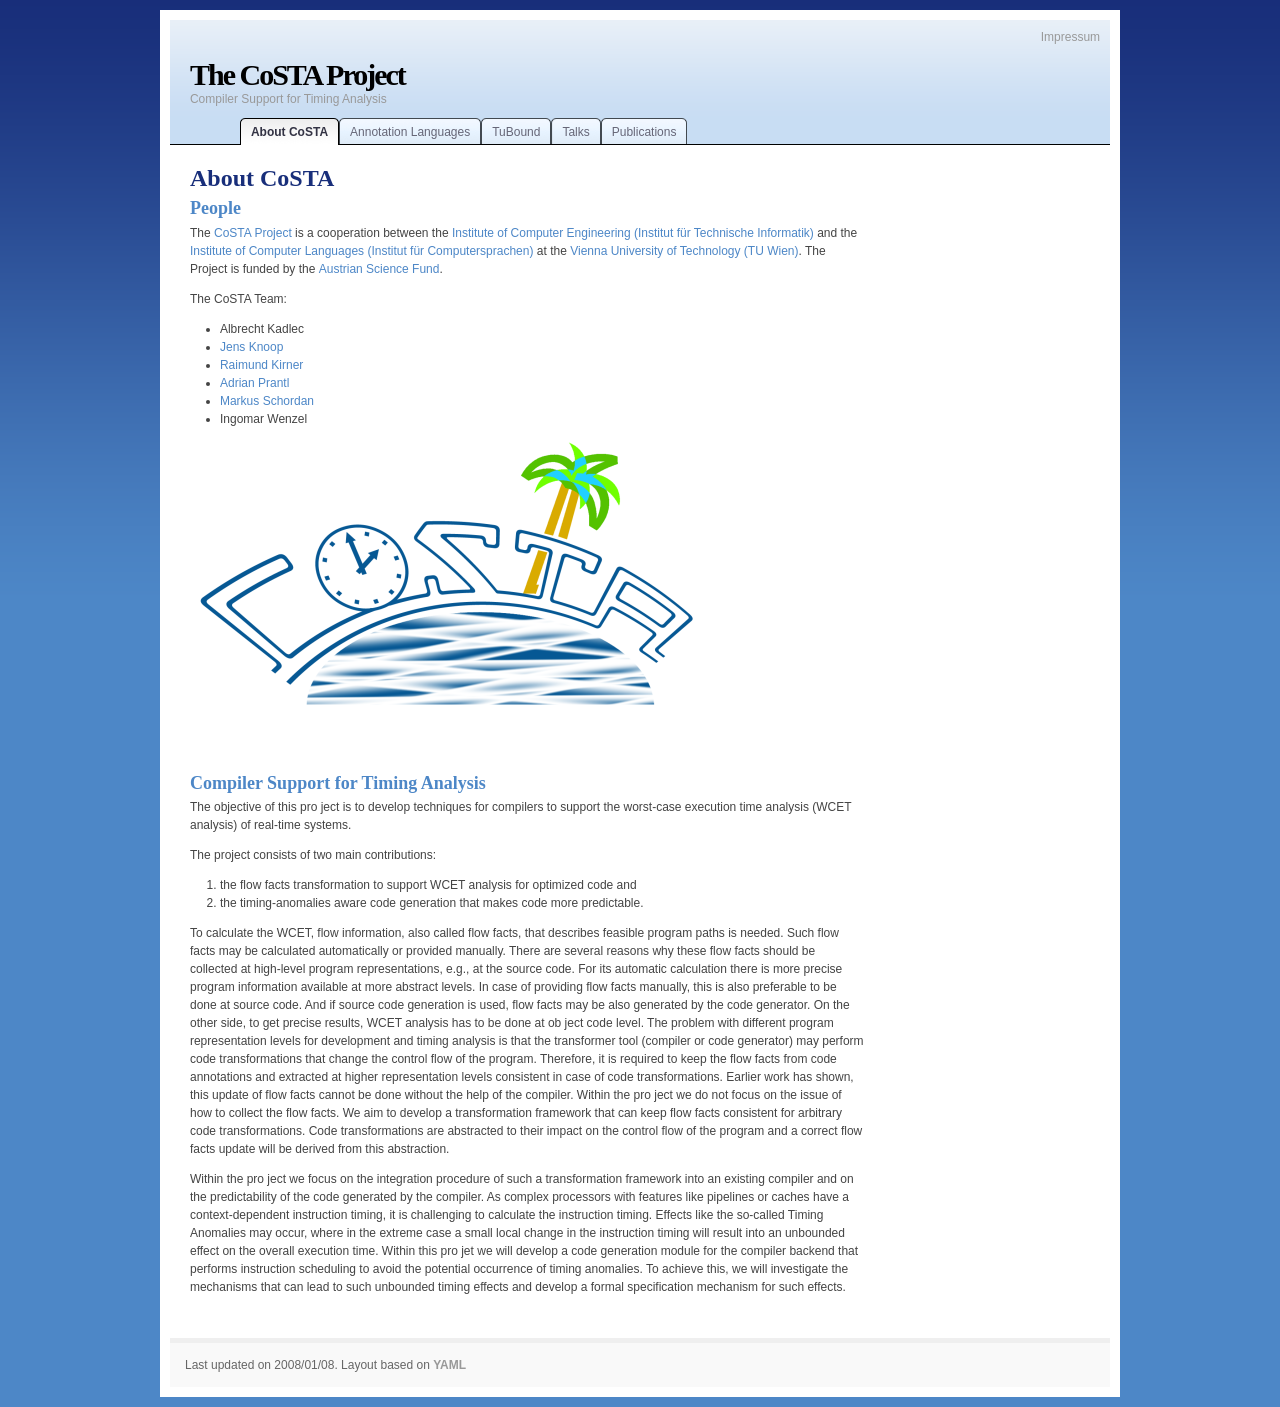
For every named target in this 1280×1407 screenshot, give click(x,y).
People (215, 208)
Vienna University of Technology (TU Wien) (684, 251)
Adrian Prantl (254, 383)
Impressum (1070, 37)
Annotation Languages (410, 132)
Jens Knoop (251, 347)
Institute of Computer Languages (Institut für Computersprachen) (362, 251)
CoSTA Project (253, 233)
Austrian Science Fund (379, 269)
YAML (449, 1365)
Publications (644, 132)
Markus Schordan (267, 401)
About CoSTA (289, 132)
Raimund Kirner (261, 365)
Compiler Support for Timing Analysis (338, 783)
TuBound (516, 132)
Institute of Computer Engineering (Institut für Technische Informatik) (633, 233)
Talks (575, 132)
